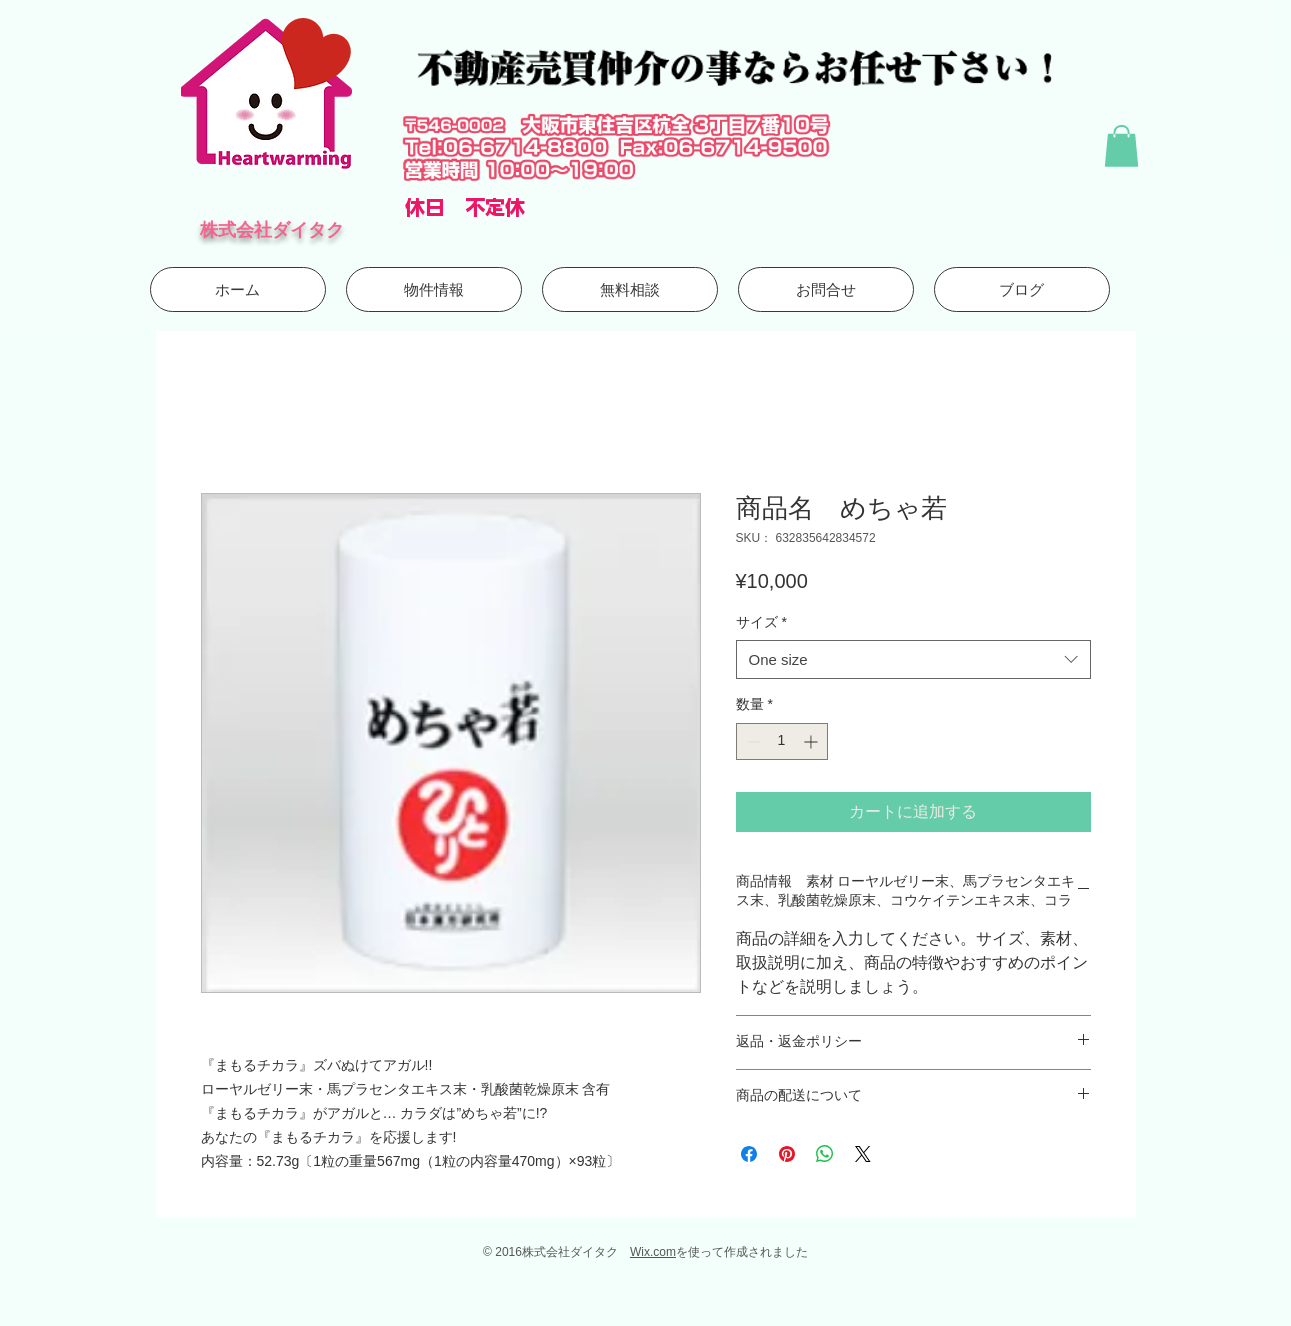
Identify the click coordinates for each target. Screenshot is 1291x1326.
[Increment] (812, 741)
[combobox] (913, 659)
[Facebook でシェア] (749, 1154)
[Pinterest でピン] (787, 1154)
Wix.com (653, 1252)
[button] (1121, 146)
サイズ (761, 622)
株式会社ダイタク (272, 229)
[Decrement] (751, 741)
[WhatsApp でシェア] (825, 1154)
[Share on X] (863, 1154)
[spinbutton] (782, 741)
